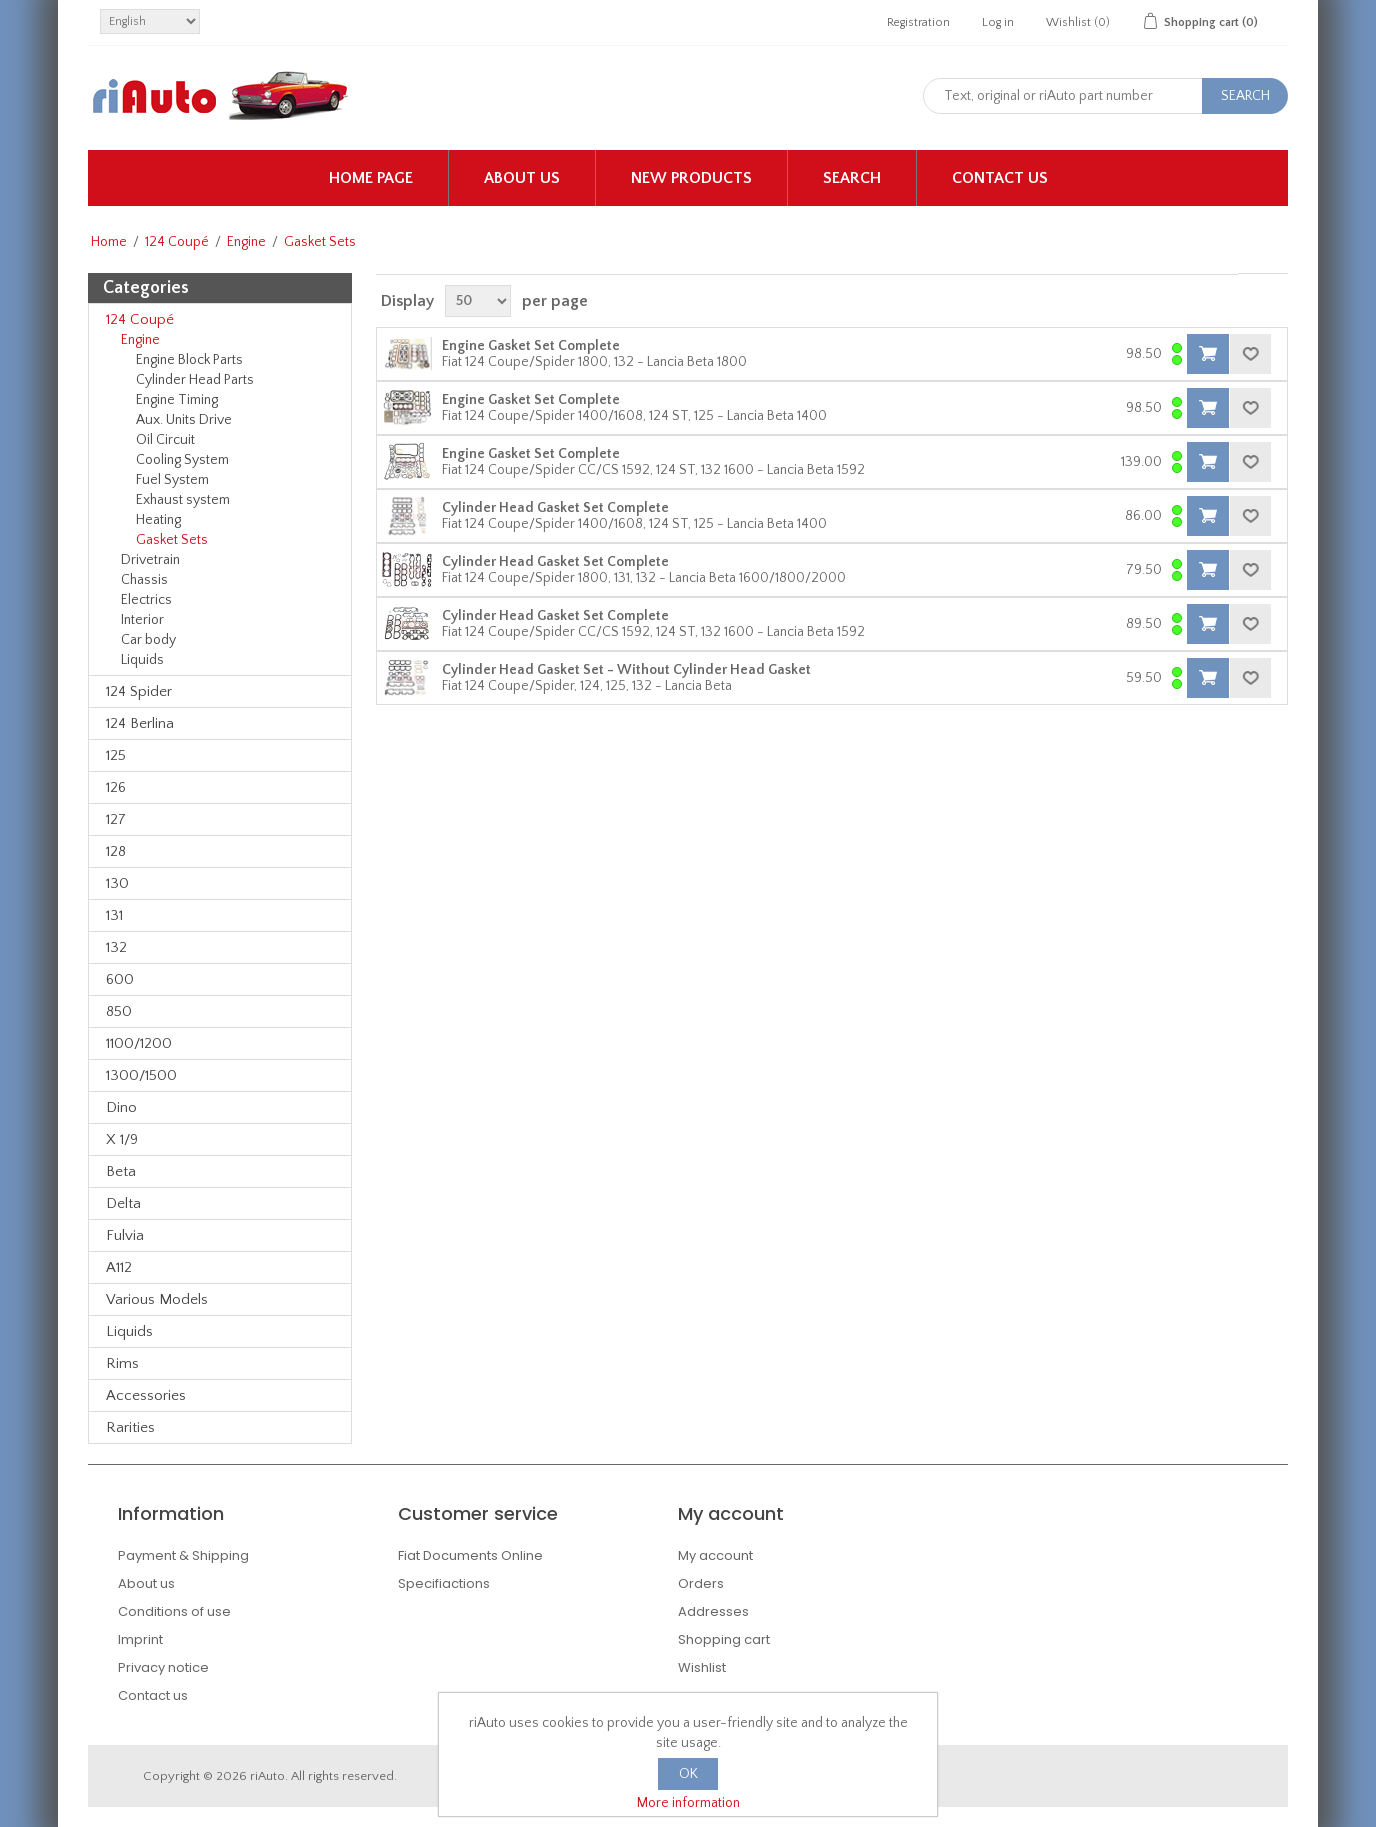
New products (691, 178)
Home (109, 242)
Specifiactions (444, 1583)
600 (120, 979)
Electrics (146, 600)
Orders (701, 1583)
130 (117, 883)
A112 (119, 1267)
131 (114, 915)
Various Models (157, 1299)
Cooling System (182, 460)
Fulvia (125, 1235)
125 (116, 755)
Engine (246, 242)
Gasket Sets (172, 540)
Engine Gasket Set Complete (531, 346)
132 (116, 947)
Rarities (130, 1427)
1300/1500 (141, 1075)
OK (688, 1774)
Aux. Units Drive (184, 420)
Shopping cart (724, 1639)
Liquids (142, 660)
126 (116, 787)
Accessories (146, 1395)
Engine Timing (177, 400)
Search (852, 178)
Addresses (713, 1611)
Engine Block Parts (189, 360)
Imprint (140, 1639)
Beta (121, 1171)
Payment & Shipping (183, 1555)
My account (715, 1555)
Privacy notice (163, 1667)
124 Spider (139, 691)
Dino (121, 1107)
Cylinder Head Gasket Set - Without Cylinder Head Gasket (626, 670)
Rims (122, 1363)
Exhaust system (183, 500)
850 (119, 1011)
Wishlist (702, 1667)
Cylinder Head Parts (195, 380)
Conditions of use (174, 1611)
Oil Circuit (165, 440)
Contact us (1000, 178)
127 (116, 819)
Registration (918, 22)
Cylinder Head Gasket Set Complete (555, 508)
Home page (371, 178)
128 (116, 851)
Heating (158, 520)
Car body (148, 640)
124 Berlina (140, 723)
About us (522, 178)
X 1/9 (122, 1139)
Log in (998, 22)
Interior (142, 620)
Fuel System (172, 480)
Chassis (144, 580)
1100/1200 (139, 1043)
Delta (123, 1203)
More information (688, 1803)
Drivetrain (150, 560)
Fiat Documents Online (470, 1555)
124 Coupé (177, 242)
